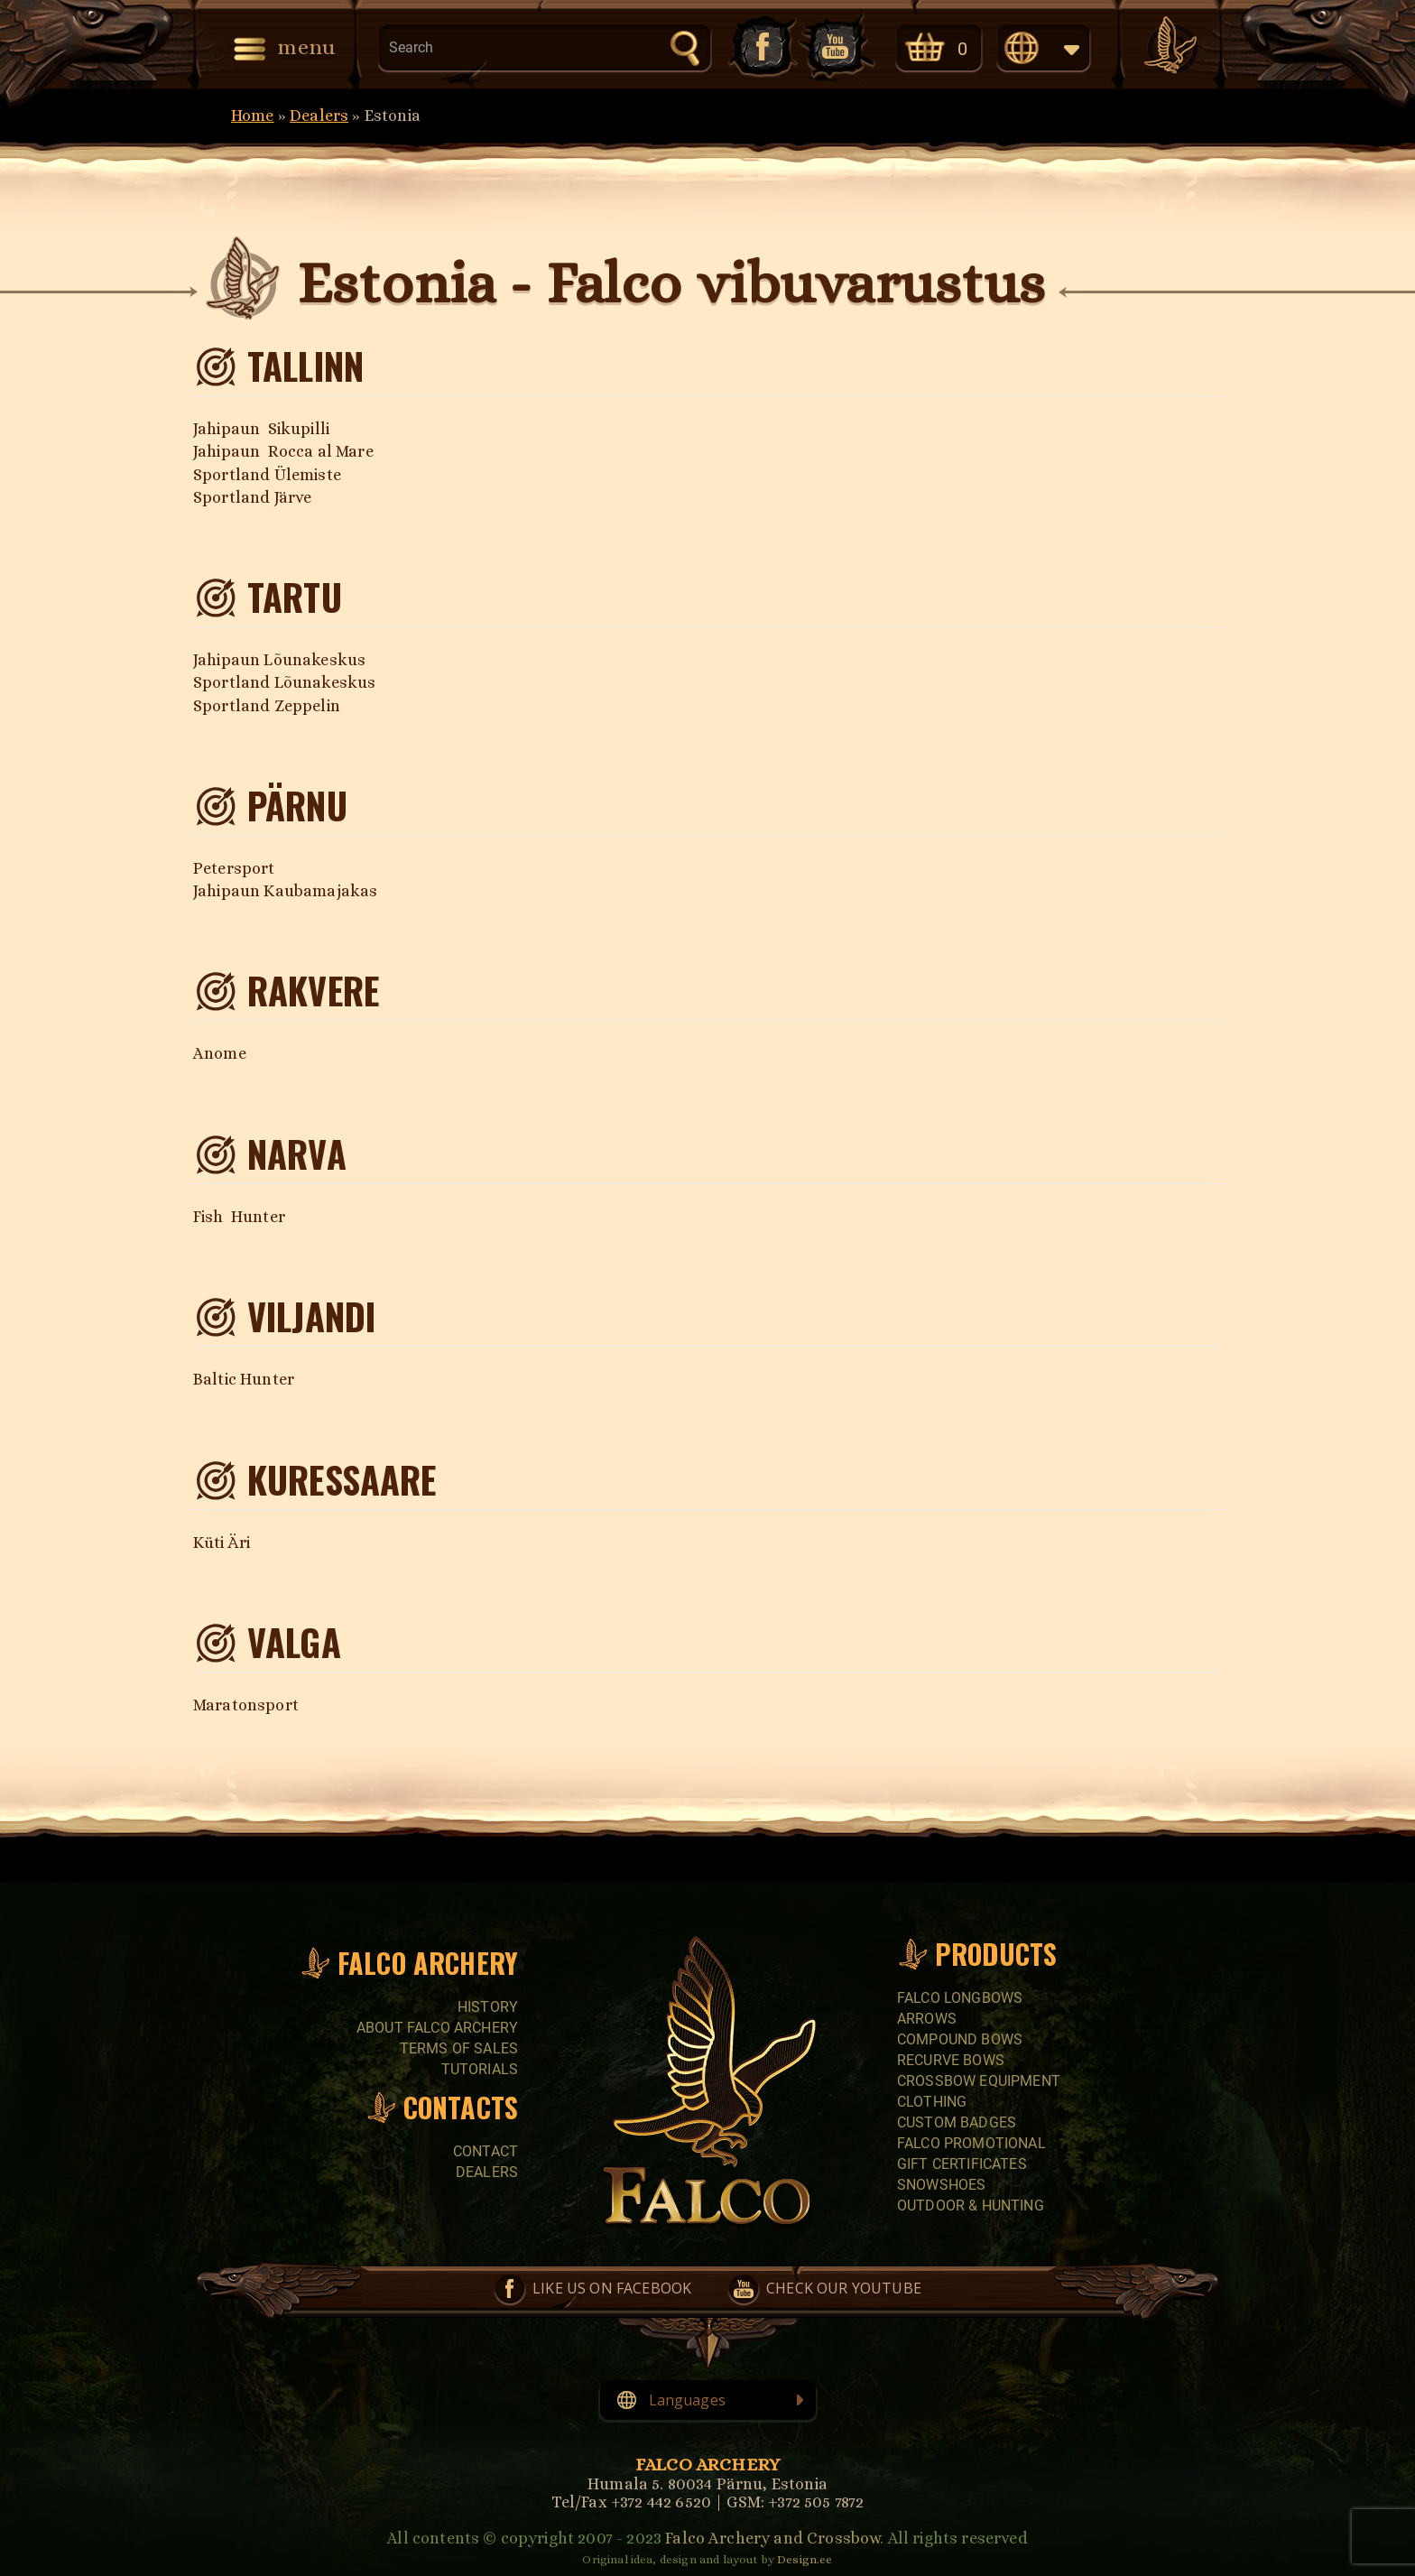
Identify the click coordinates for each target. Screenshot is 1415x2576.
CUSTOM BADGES (956, 2122)
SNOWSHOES (941, 2184)
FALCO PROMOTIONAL (971, 2143)
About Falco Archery (437, 2027)
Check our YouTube (836, 46)
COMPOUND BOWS (959, 2039)
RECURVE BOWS (950, 2060)
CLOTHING (931, 2101)
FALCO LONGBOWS (959, 1997)
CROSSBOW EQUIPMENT (978, 2081)
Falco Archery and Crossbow (772, 2538)
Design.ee (804, 2559)
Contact (485, 2151)
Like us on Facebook (761, 46)
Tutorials (479, 2069)
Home (252, 116)
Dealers (319, 116)
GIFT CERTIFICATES (962, 2164)
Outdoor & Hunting (970, 2205)
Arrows (927, 2018)
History (488, 2006)
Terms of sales (459, 2048)
